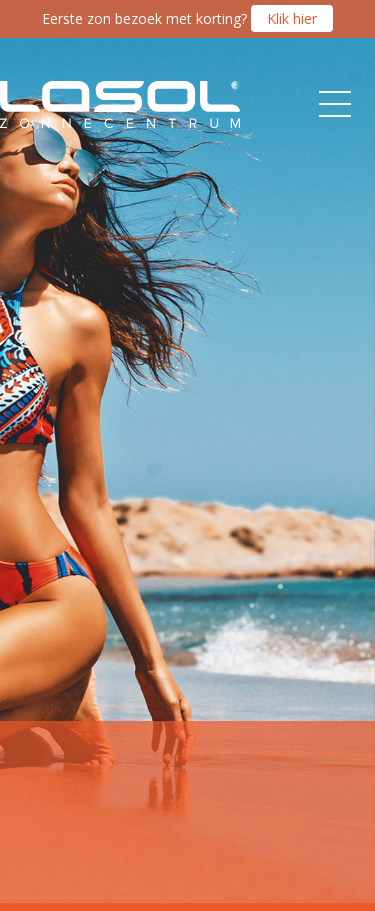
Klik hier (292, 18)
